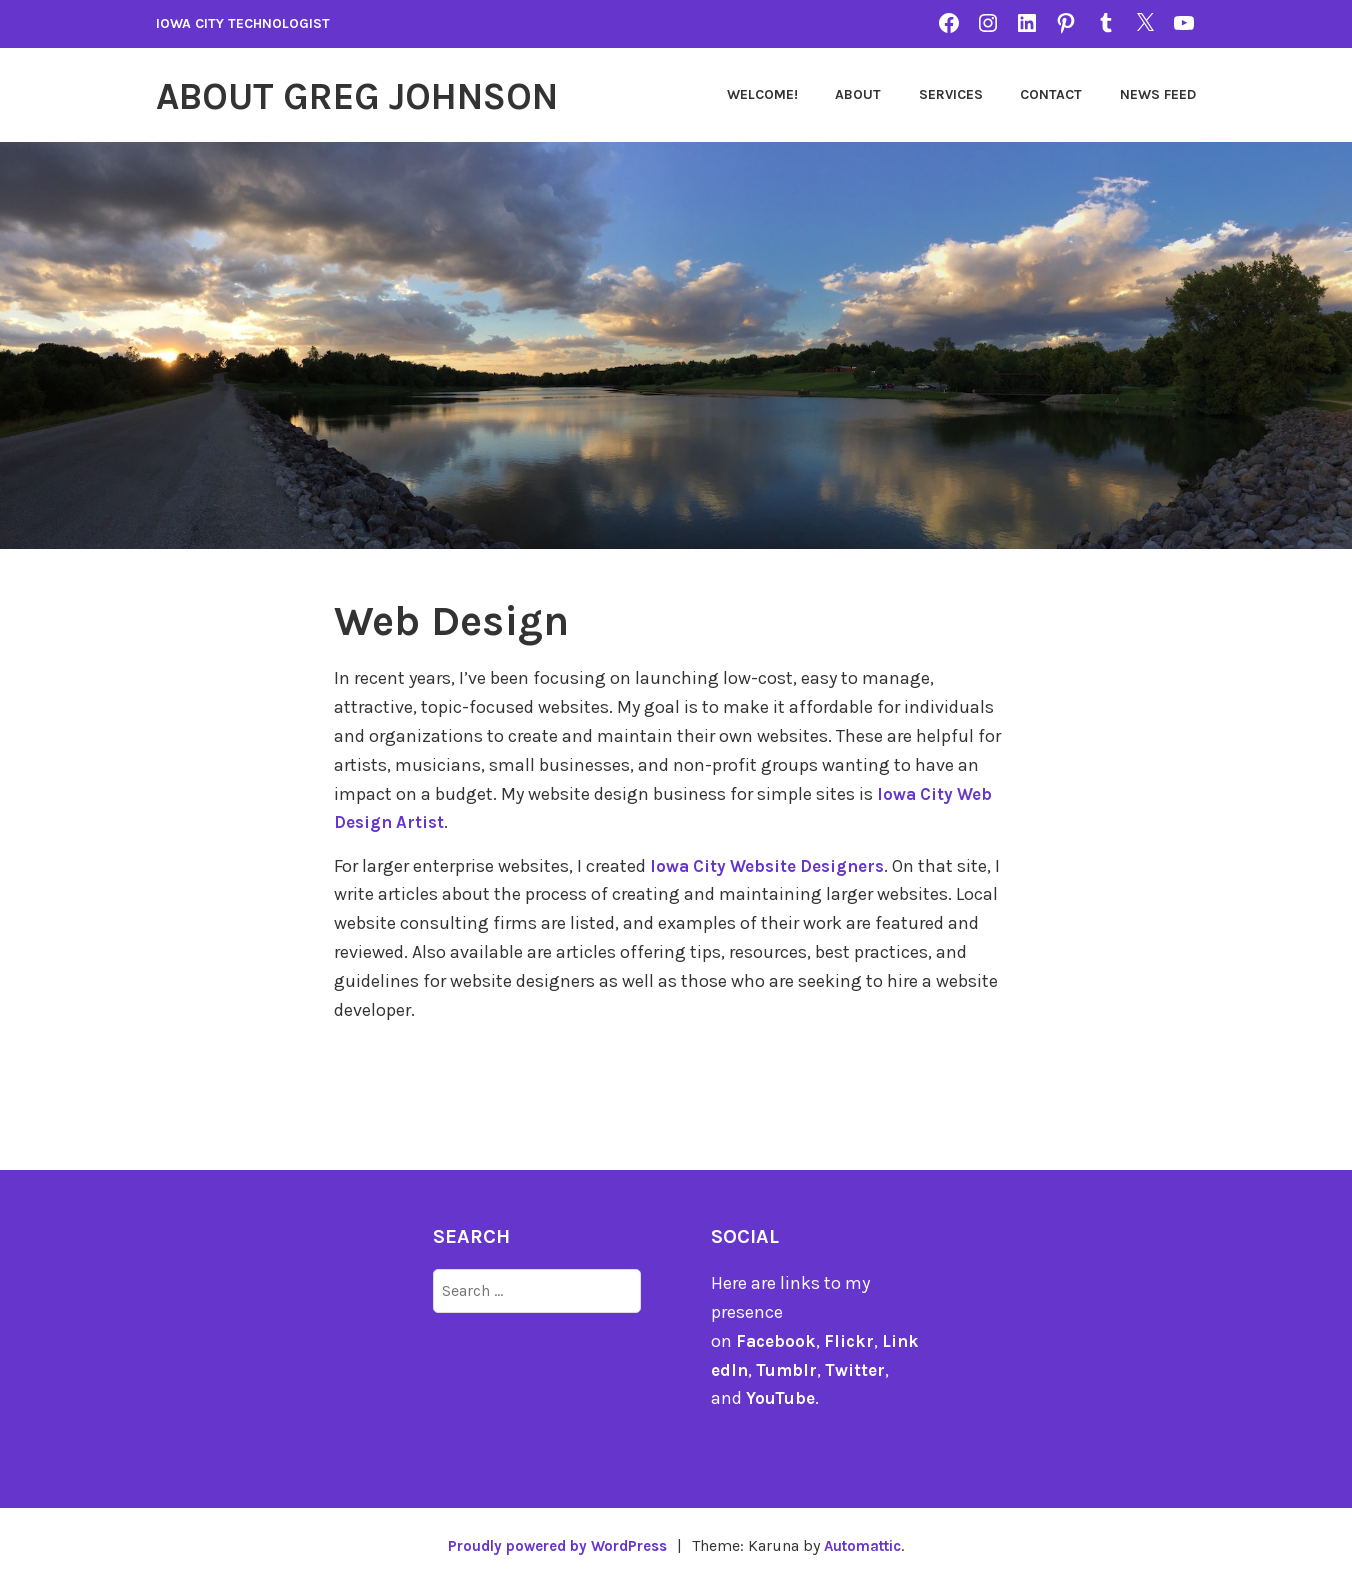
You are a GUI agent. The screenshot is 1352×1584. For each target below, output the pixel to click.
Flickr (852, 1341)
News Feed (1158, 94)
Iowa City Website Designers (775, 866)
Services (951, 94)
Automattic (870, 1545)
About (858, 94)
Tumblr (800, 1370)
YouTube (781, 1398)
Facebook (777, 1341)
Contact (1051, 94)
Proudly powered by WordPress (552, 1545)
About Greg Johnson (383, 95)
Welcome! (762, 94)
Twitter (871, 1370)
